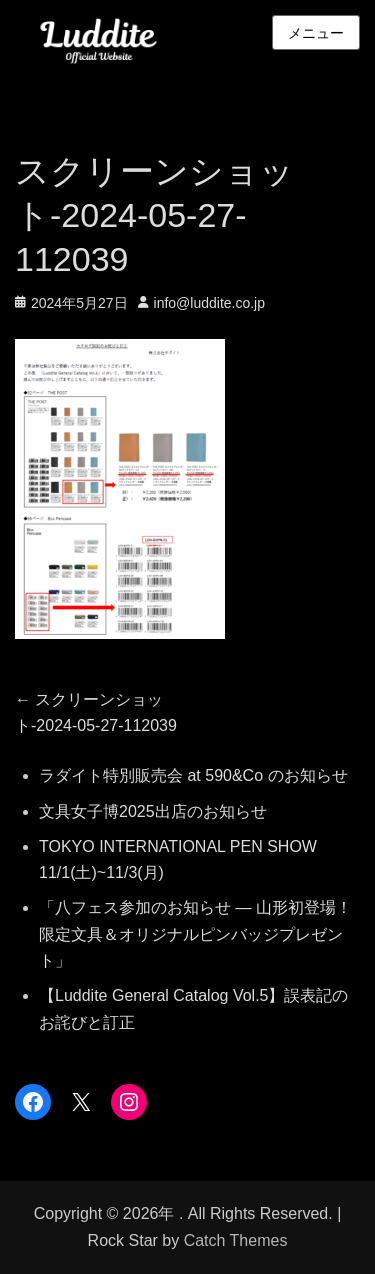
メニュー (316, 33)
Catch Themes (236, 1240)
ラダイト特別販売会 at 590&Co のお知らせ (193, 775)
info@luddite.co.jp (210, 303)
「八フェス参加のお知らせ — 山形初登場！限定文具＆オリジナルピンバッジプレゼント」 (195, 934)
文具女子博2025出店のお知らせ (153, 811)
